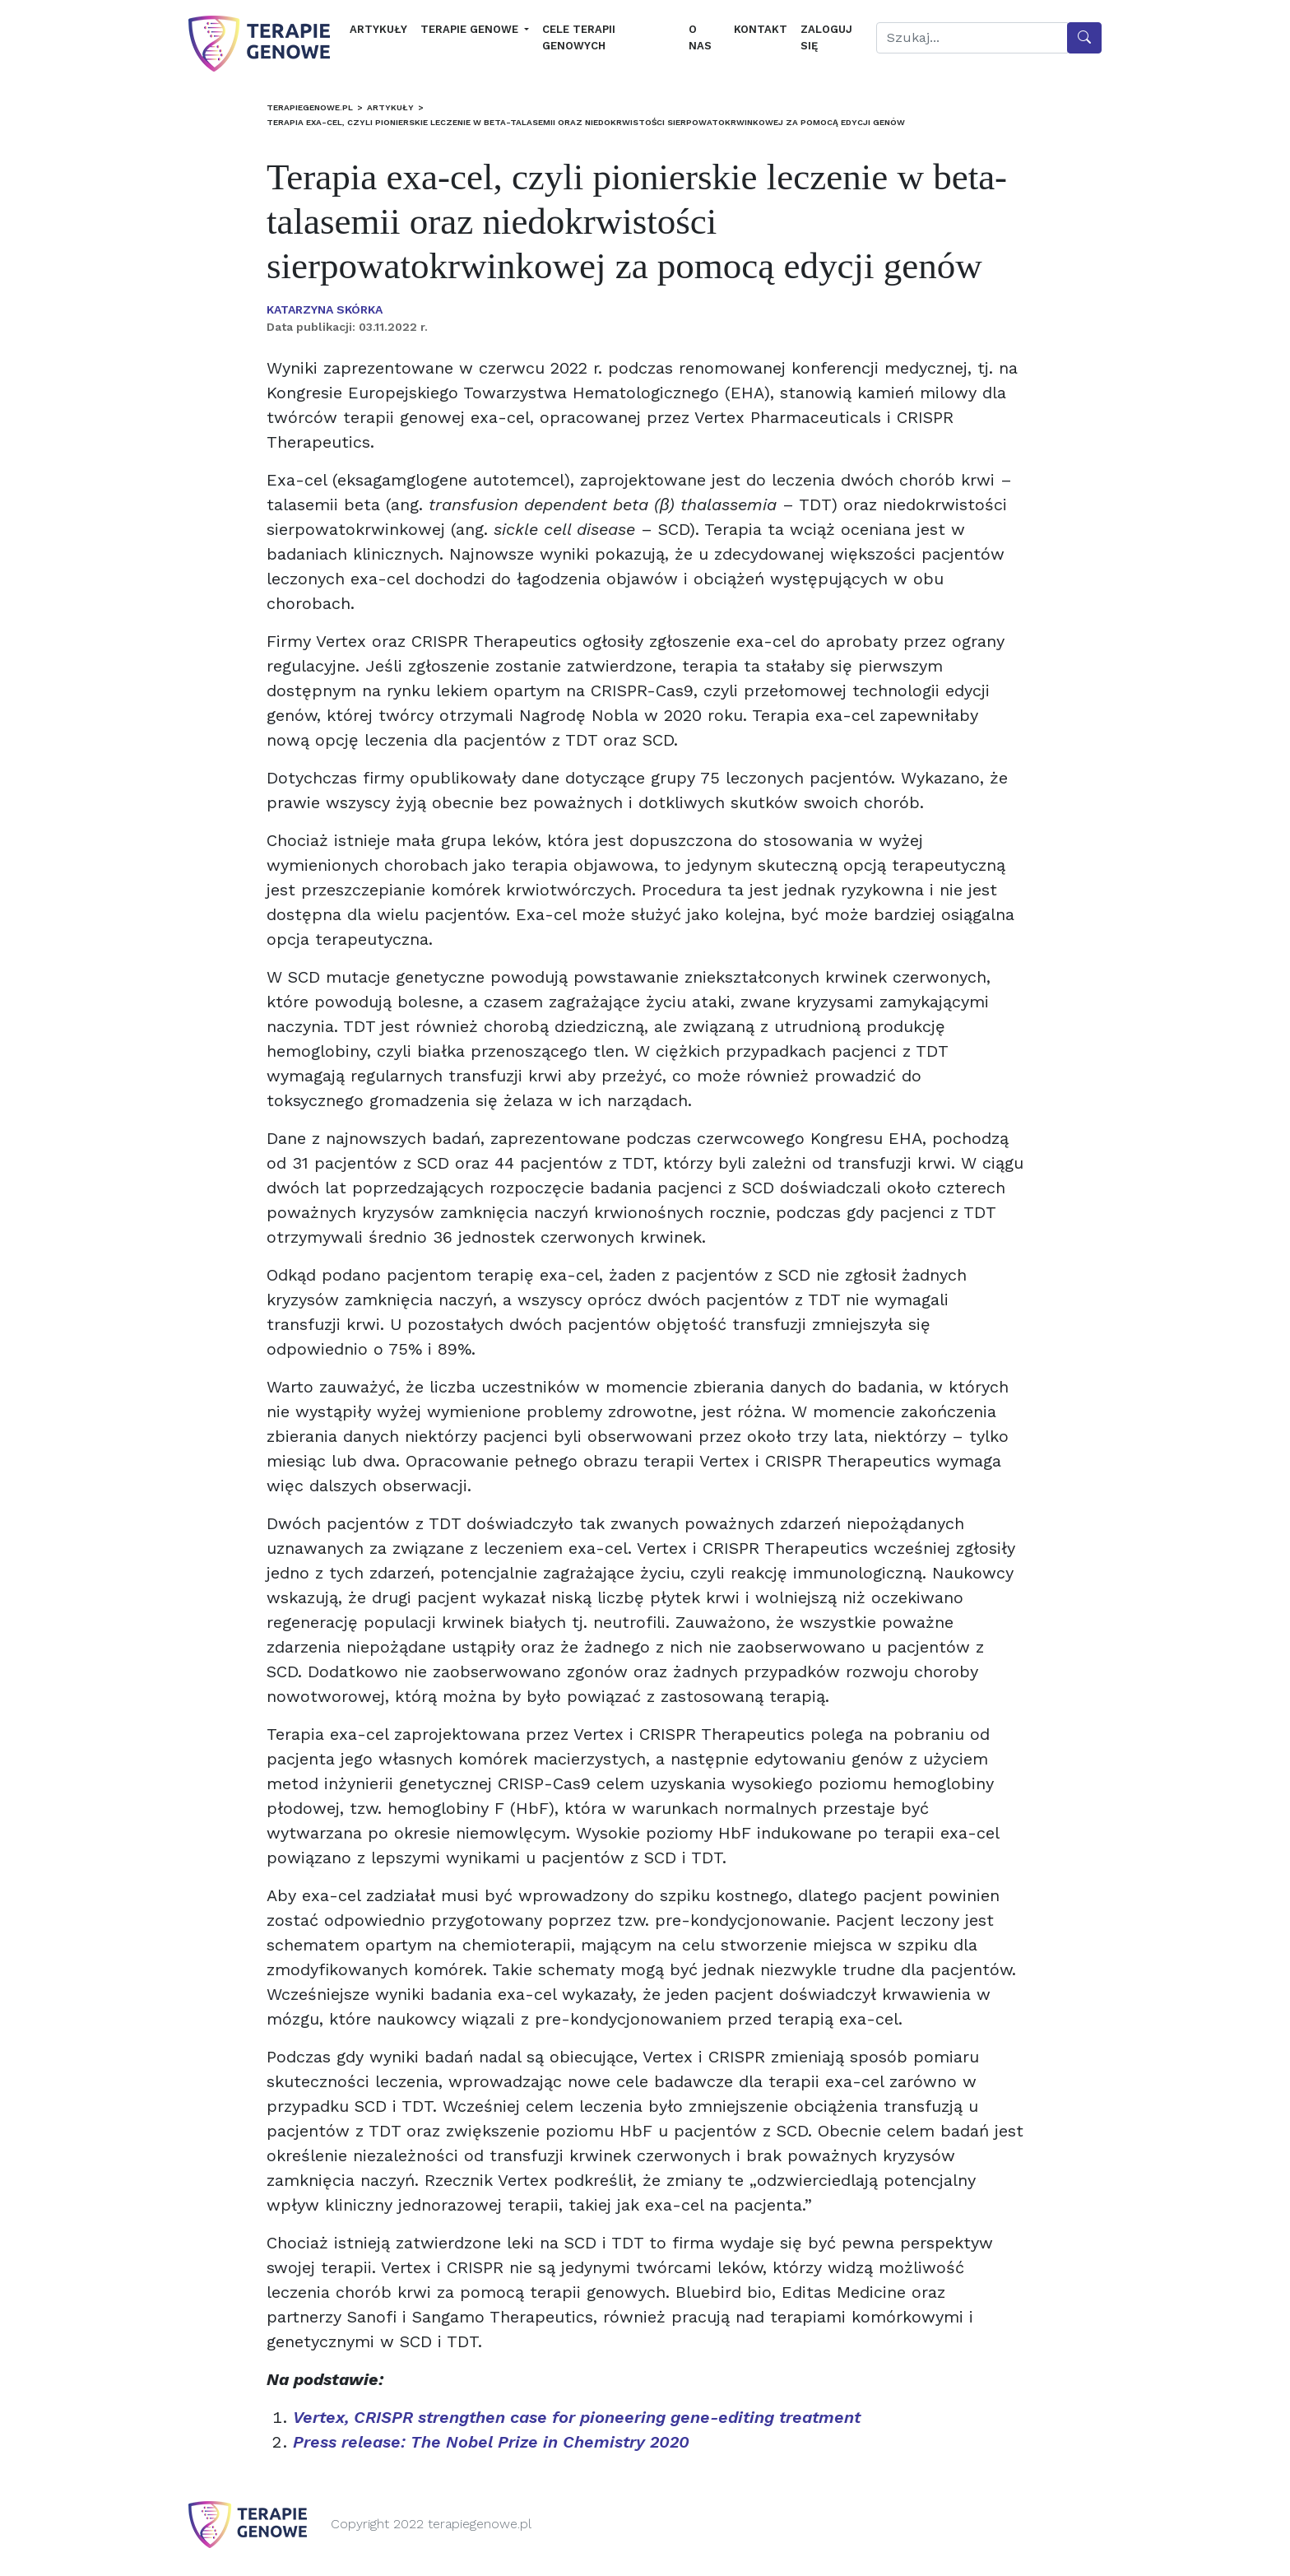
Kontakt (760, 29)
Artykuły (378, 29)
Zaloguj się (826, 37)
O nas (700, 37)
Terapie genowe (471, 29)
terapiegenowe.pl (310, 107)
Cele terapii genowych (578, 37)
